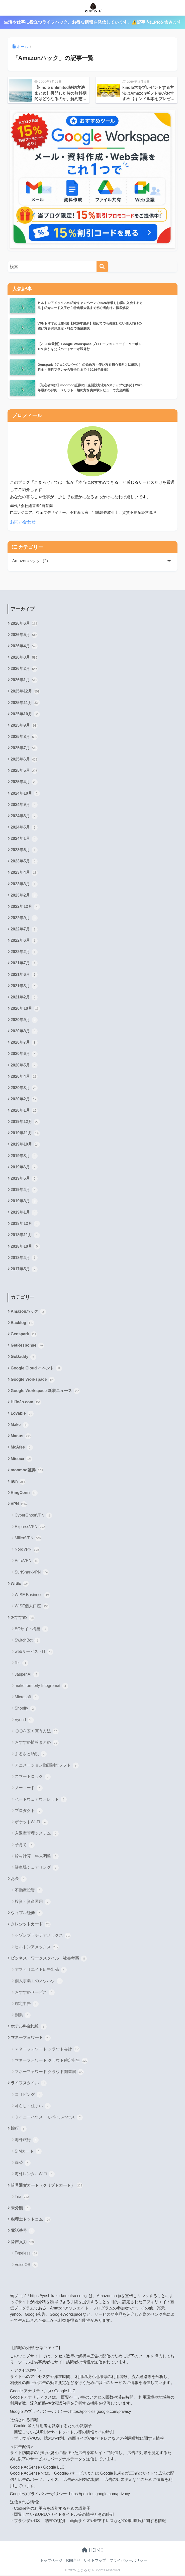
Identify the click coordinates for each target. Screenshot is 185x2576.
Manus (21, 1437)
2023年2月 (24, 896)
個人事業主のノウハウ (39, 1982)
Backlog (22, 1324)
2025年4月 (24, 782)
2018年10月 (25, 1247)
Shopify (25, 1709)
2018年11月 (25, 1236)
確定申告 (27, 2004)
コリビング (29, 2095)
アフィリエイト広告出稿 (41, 1970)
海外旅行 (27, 2141)
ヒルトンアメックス (37, 1948)
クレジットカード (31, 1925)
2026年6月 (24, 623)
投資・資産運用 (33, 1902)
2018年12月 (25, 1224)
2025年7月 (24, 748)
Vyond (24, 1721)
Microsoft (27, 1698)
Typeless (27, 2254)
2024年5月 (24, 828)
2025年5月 (24, 771)
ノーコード (29, 1789)
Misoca (21, 1460)
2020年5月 (24, 1066)
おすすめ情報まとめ (37, 1743)
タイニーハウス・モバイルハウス (49, 2118)
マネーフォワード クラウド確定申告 (51, 2061)
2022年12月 (25, 907)
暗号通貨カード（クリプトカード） (47, 2186)
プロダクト (29, 1811)
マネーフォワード (31, 2039)
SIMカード (28, 2152)
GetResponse (27, 1346)
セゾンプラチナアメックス (43, 1936)
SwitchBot (28, 1641)
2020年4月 (24, 1077)
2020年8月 (24, 1032)
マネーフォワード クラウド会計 (47, 2050)
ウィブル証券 (27, 1914)
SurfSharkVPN (32, 1573)
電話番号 (23, 2232)
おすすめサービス (35, 1993)
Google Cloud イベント (36, 1369)
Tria (22, 2197)
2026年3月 (24, 658)
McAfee (22, 1448)
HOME (92, 2551)
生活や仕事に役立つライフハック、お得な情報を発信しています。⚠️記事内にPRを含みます (92, 22)
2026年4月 (24, 646)
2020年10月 (25, 1009)
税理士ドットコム (31, 2220)
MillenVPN (28, 1539)
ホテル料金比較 (29, 2027)
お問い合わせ (23, 522)
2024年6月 (24, 816)
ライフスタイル (29, 2084)
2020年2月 (24, 1100)
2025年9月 (24, 726)
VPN (19, 1505)
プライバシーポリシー (128, 2561)
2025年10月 (25, 714)
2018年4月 (24, 1258)
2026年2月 (24, 669)
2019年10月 (25, 1145)
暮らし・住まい (33, 2107)
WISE (20, 1584)
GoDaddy (23, 1357)
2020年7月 (24, 1043)
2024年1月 (24, 839)
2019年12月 (25, 1122)
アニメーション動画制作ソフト (47, 1766)
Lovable (22, 1414)
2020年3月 (24, 1088)
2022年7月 (24, 930)
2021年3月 (24, 986)
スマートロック (33, 1777)
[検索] (102, 266)
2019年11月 (25, 1134)
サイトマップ (94, 2561)
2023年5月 (24, 862)
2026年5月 (24, 635)
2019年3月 (24, 1202)
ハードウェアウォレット (41, 1800)
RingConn (24, 1493)
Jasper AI (27, 1675)
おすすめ (23, 1618)
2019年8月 (24, 1156)
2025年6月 (24, 760)
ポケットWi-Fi (31, 1823)
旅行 (19, 2129)
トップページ (51, 2561)
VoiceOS (26, 2266)
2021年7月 (24, 964)
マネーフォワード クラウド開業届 (49, 2073)
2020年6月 (24, 1054)
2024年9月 (24, 805)
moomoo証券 (27, 1471)
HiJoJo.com (26, 1403)
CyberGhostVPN (33, 1516)
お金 (19, 1880)
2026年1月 (24, 680)
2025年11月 (25, 703)
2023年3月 (24, 884)
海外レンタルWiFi (35, 2175)
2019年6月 (24, 1168)
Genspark (24, 1335)
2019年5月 (24, 1179)
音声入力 (23, 2243)
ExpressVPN (30, 1528)
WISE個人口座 (32, 1607)
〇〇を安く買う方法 (37, 1732)
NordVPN (27, 1550)
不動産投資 (29, 1891)
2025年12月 (25, 691)
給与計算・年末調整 (37, 1857)
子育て (25, 1846)
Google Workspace (33, 1380)
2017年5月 (24, 1270)
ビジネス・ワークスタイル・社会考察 (49, 1959)
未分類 (21, 2209)
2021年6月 (24, 975)
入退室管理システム (37, 1834)
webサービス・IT (34, 1652)
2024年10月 (25, 794)
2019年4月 (24, 1190)
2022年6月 (24, 941)
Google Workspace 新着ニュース (45, 1392)
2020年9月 (24, 1020)
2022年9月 (24, 918)
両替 (23, 2163)
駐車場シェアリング (37, 1868)
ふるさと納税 (31, 1755)
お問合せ (72, 2561)
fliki (22, 1664)
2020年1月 (24, 1111)
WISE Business (32, 1596)
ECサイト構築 (31, 1630)
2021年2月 (24, 998)
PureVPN (27, 1561)
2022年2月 (24, 952)
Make (20, 1425)
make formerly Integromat (41, 1686)
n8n (18, 1482)
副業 (23, 2016)
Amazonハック (28, 1312)
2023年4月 (24, 873)
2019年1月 (24, 1213)
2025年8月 (24, 737)
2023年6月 (24, 850)
